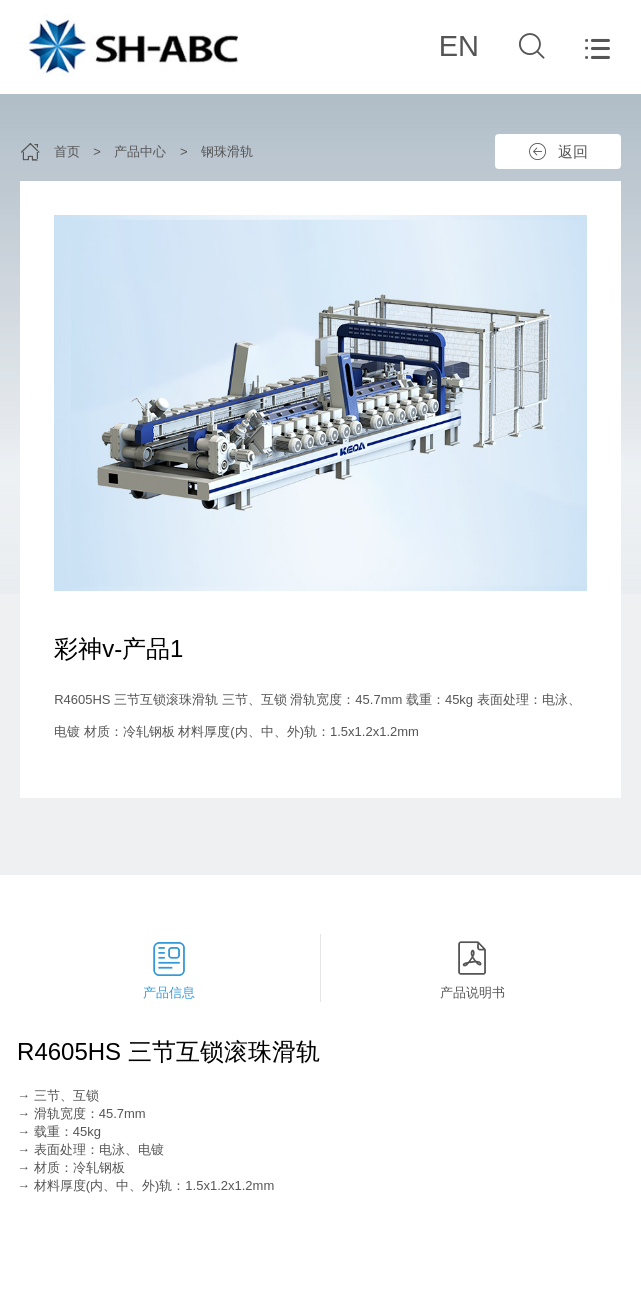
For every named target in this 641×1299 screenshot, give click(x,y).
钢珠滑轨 (227, 151)
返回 (573, 151)
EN (459, 46)
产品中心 (140, 151)
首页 (67, 151)
